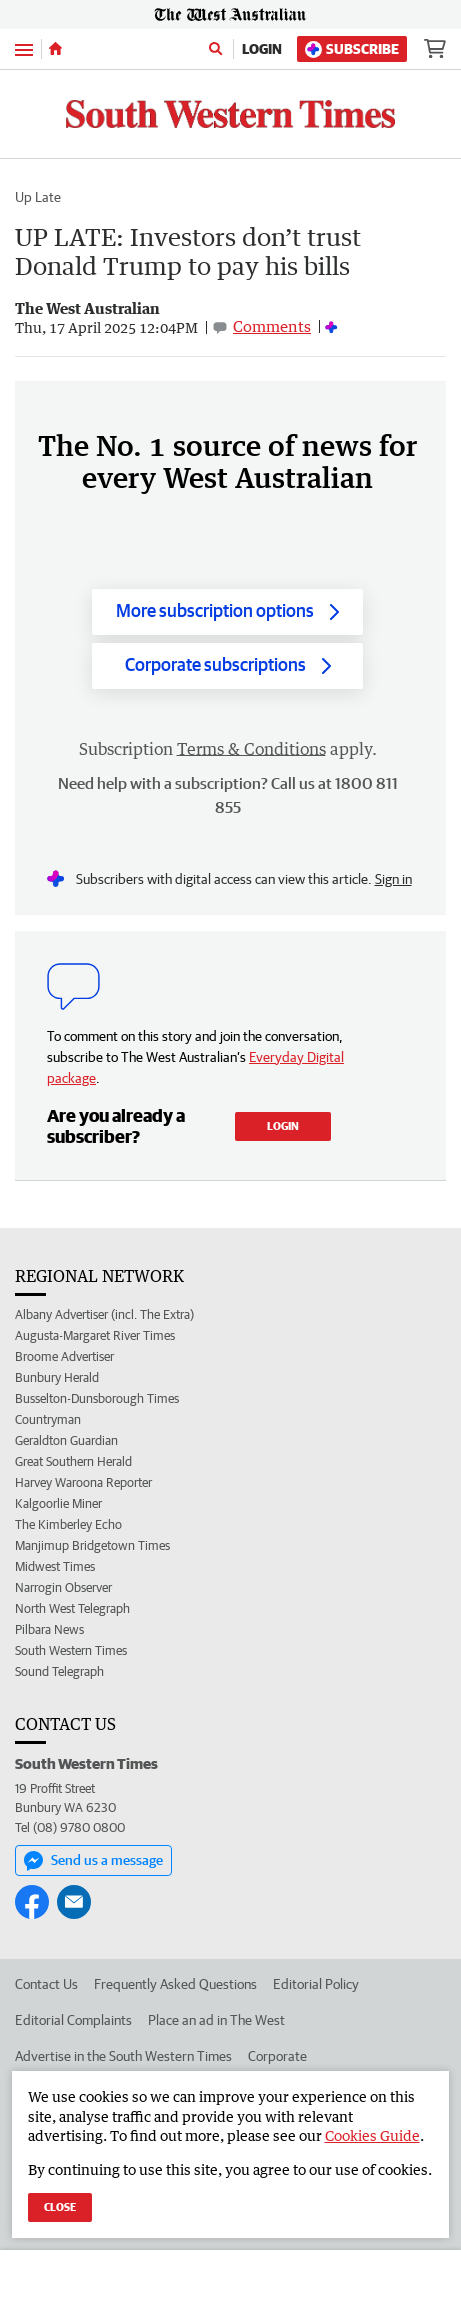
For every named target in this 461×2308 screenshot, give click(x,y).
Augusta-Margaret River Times (95, 1335)
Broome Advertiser (64, 1356)
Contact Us (46, 1984)
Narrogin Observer (63, 1587)
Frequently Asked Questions (175, 1984)
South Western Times (71, 1650)
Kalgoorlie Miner (58, 1503)
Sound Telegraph (59, 1671)
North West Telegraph (72, 1608)
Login (262, 49)
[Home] (55, 49)
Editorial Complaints (73, 2020)
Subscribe (352, 49)
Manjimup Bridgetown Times (92, 1545)
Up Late (38, 197)
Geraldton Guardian (66, 1440)
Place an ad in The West (216, 2020)
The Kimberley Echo (68, 1524)
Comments (272, 326)
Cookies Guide (372, 2135)
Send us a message (93, 1861)
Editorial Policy (316, 1984)
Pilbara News (49, 1629)
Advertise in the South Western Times (123, 2056)
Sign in (393, 879)
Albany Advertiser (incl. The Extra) (104, 1314)
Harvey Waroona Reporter (83, 1482)
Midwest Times (55, 1566)
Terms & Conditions (251, 749)
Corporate (277, 2056)
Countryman (48, 1419)
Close (60, 2206)
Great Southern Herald (73, 1461)
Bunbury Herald (57, 1377)
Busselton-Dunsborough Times (97, 1398)
